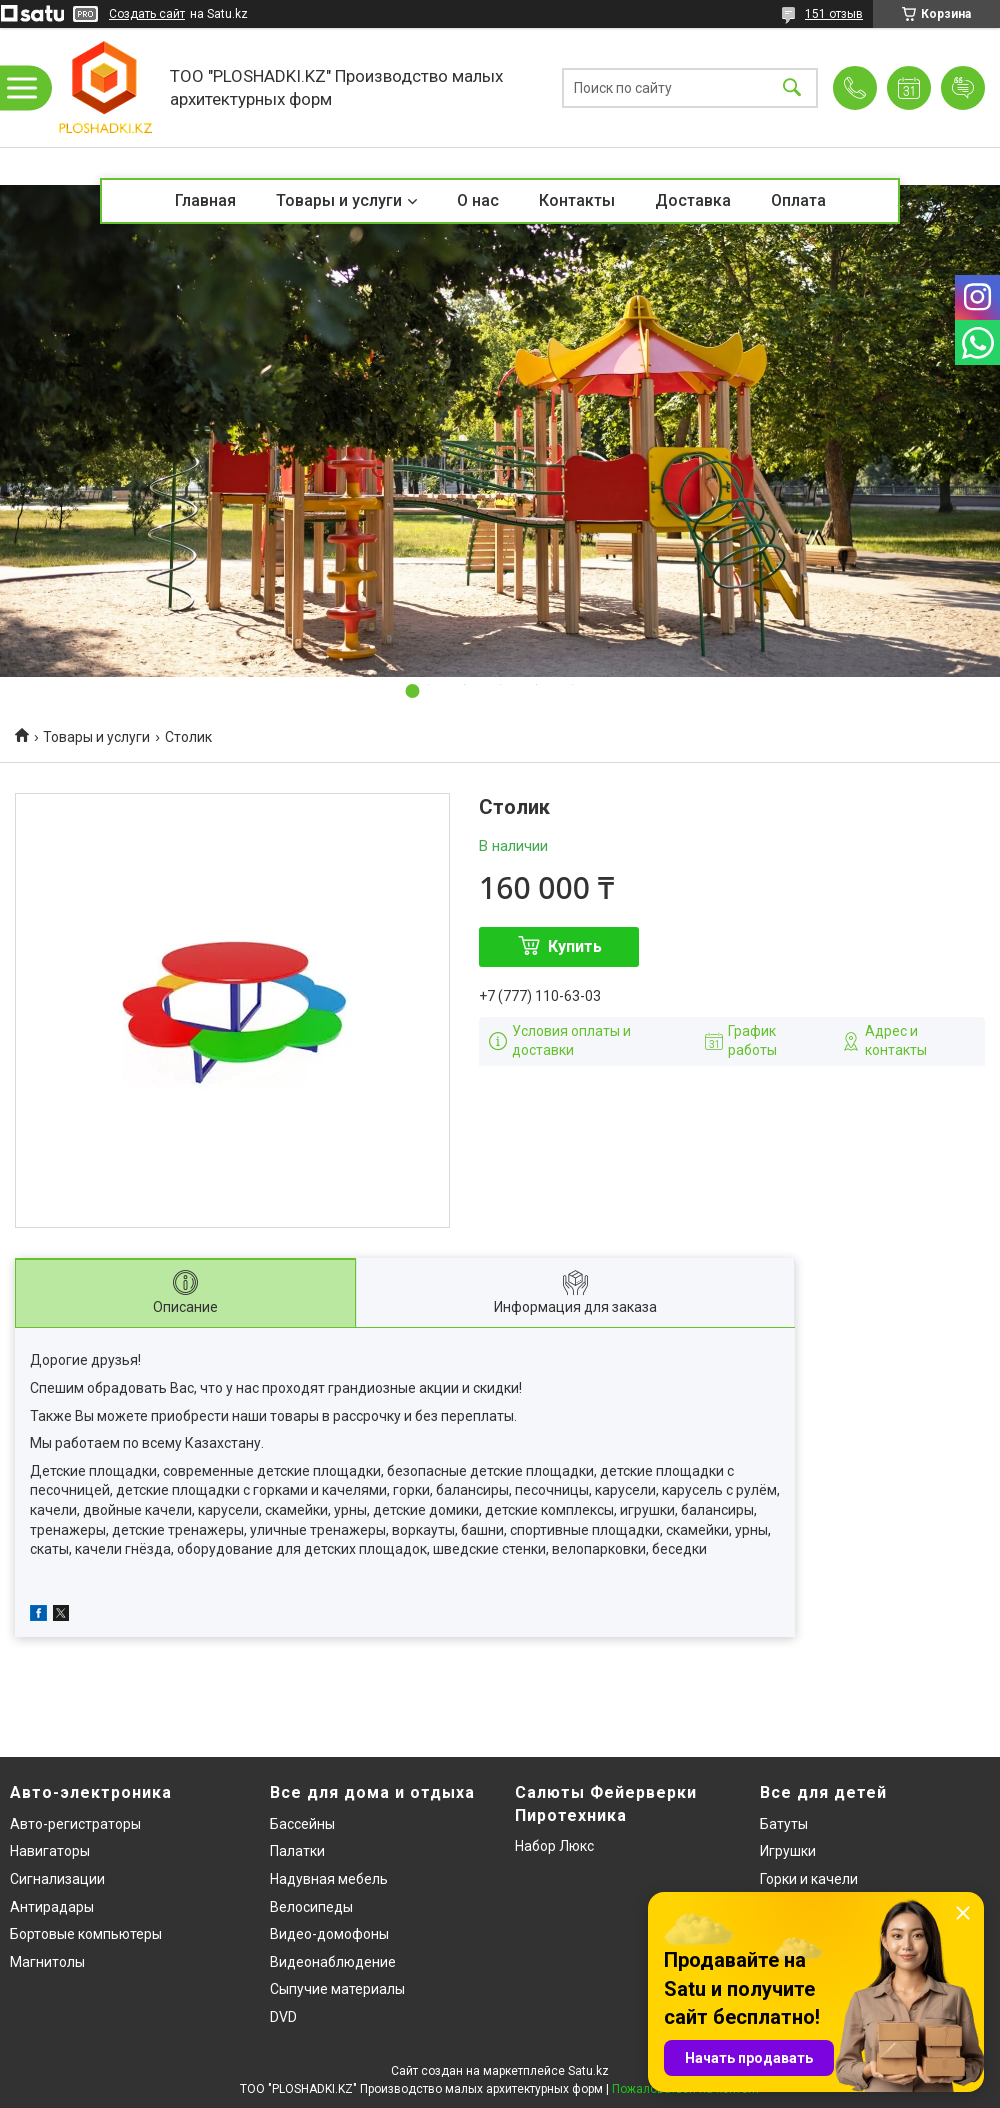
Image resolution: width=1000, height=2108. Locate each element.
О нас (478, 200)
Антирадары (52, 1907)
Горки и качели (809, 1879)
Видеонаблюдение (333, 1962)
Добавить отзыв (963, 88)
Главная (205, 200)
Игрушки (788, 1851)
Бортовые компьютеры (86, 1934)
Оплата (798, 200)
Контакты (577, 200)
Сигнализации (57, 1879)
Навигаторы (50, 1851)
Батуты (784, 1824)
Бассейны (302, 1824)
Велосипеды (311, 1907)
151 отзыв (834, 14)
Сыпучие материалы (337, 1989)
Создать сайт (147, 14)
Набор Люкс (554, 1846)
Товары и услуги (339, 200)
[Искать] (792, 87)
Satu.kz (588, 2071)
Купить (575, 946)
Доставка (693, 200)
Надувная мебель (329, 1879)
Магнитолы (47, 1962)
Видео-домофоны (329, 1934)
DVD (283, 2017)
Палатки (297, 1851)
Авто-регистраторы (75, 1824)
